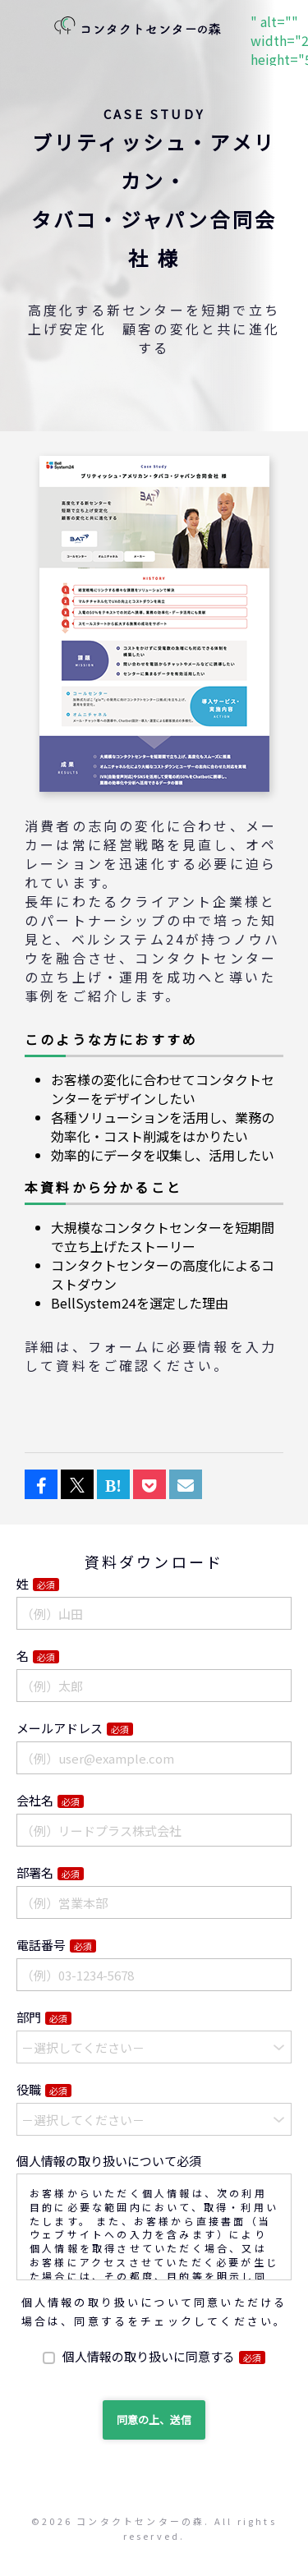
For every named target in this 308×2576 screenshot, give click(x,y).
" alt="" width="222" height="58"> (138, 26)
